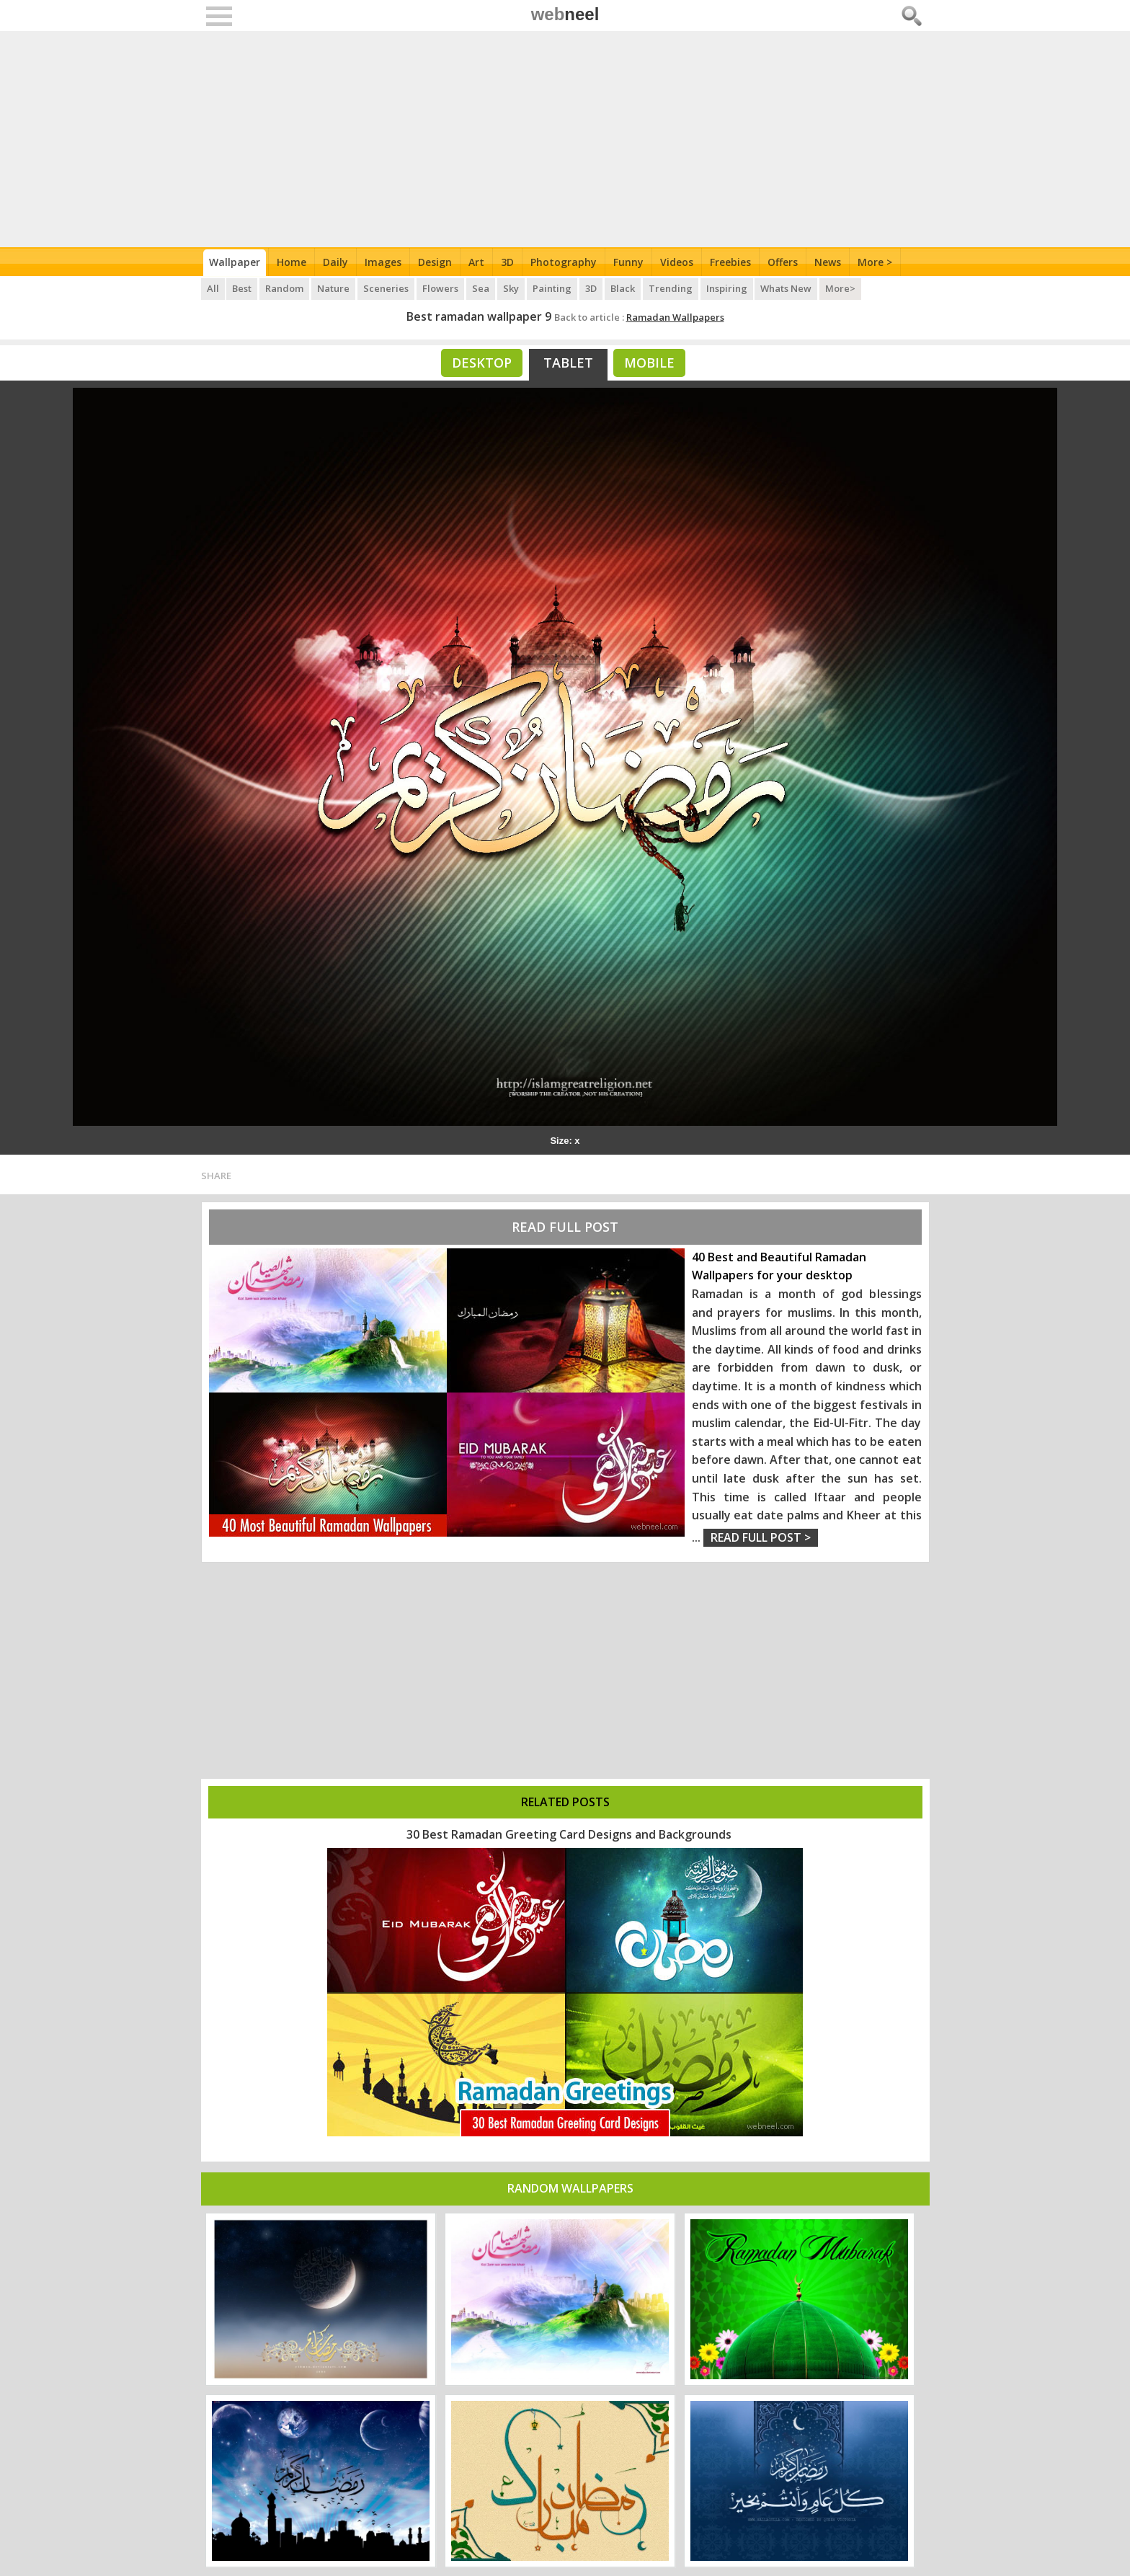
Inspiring (727, 288)
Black (623, 288)
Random (285, 288)
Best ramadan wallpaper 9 (478, 316)
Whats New (787, 288)
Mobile (649, 362)
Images (383, 262)
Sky (512, 288)
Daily (335, 262)
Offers (783, 262)
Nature (334, 288)
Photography (563, 262)
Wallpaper (234, 262)
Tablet (568, 362)
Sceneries (386, 288)
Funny (628, 262)
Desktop (482, 362)
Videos (676, 262)
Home (291, 262)
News (827, 262)
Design (435, 262)
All (213, 288)
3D (507, 262)
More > (875, 262)
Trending (671, 288)
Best (242, 288)
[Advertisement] (565, 139)
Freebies (730, 262)
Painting (552, 288)
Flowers (441, 288)
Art (476, 262)
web (565, 14)
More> (842, 288)
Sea (481, 288)
